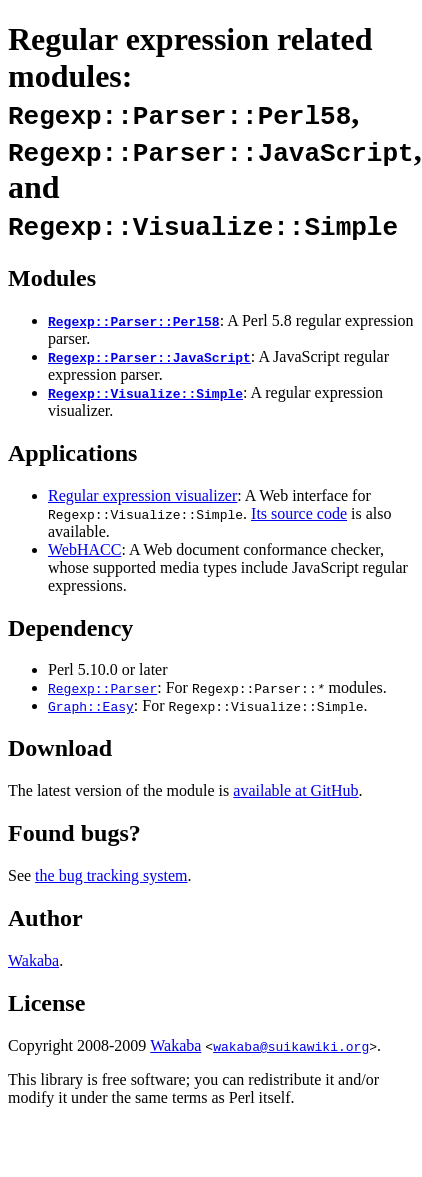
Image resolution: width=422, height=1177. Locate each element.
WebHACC (84, 549)
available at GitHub (295, 790)
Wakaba (33, 960)
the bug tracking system (111, 875)
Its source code (299, 513)
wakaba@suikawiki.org (291, 1046)
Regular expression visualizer (142, 495)
